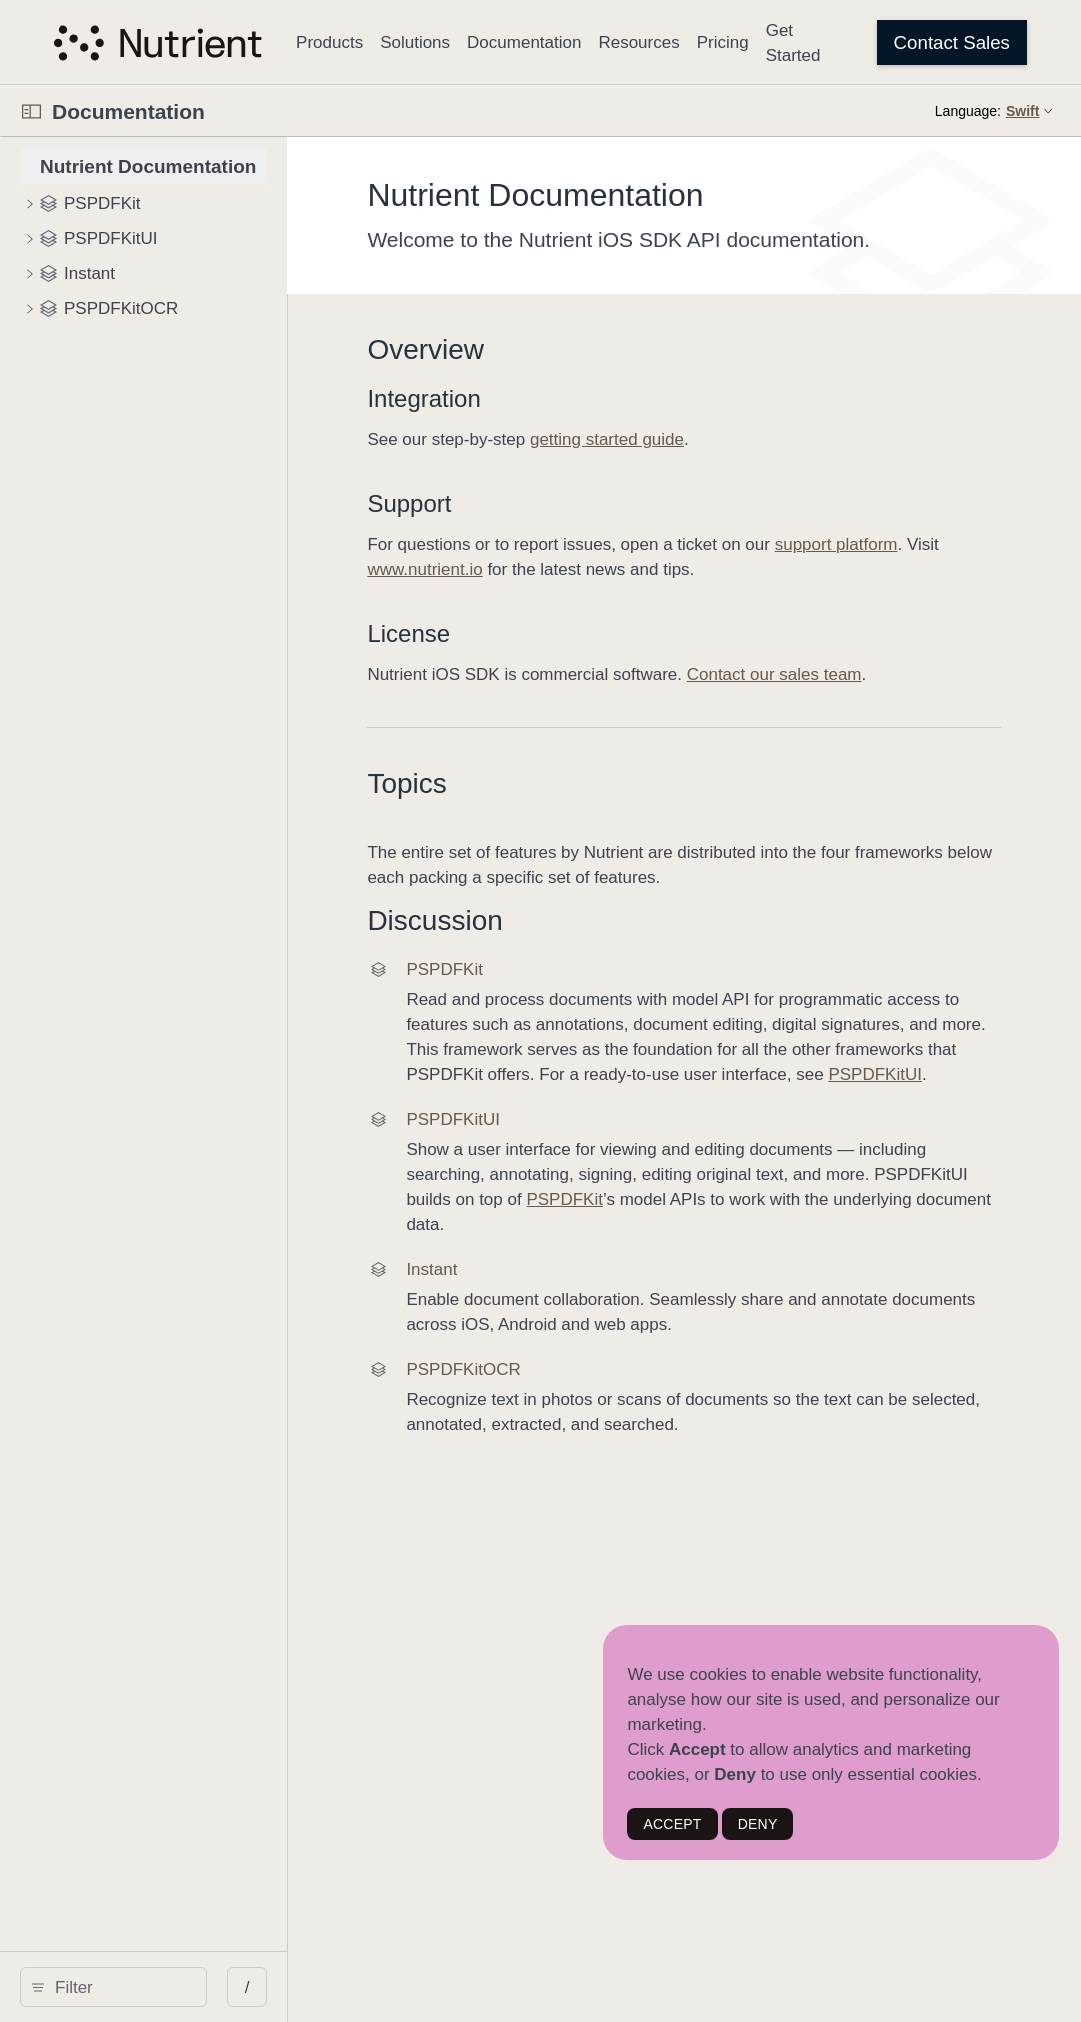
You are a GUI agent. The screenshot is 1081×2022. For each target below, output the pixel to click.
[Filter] (176, 1987)
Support (522, 503)
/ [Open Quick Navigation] (359, 1987)
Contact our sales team (886, 674)
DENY (758, 1824)
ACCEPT (672, 1824)
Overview (538, 349)
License (521, 633)
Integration (536, 398)
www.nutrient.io (644, 569)
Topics (519, 783)
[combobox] (176, 1987)
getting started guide (720, 439)
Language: (968, 111)
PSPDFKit (857, 1224)
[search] (169, 1987)
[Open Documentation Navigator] (31, 111)
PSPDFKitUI (855, 1099)
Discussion (547, 920)
